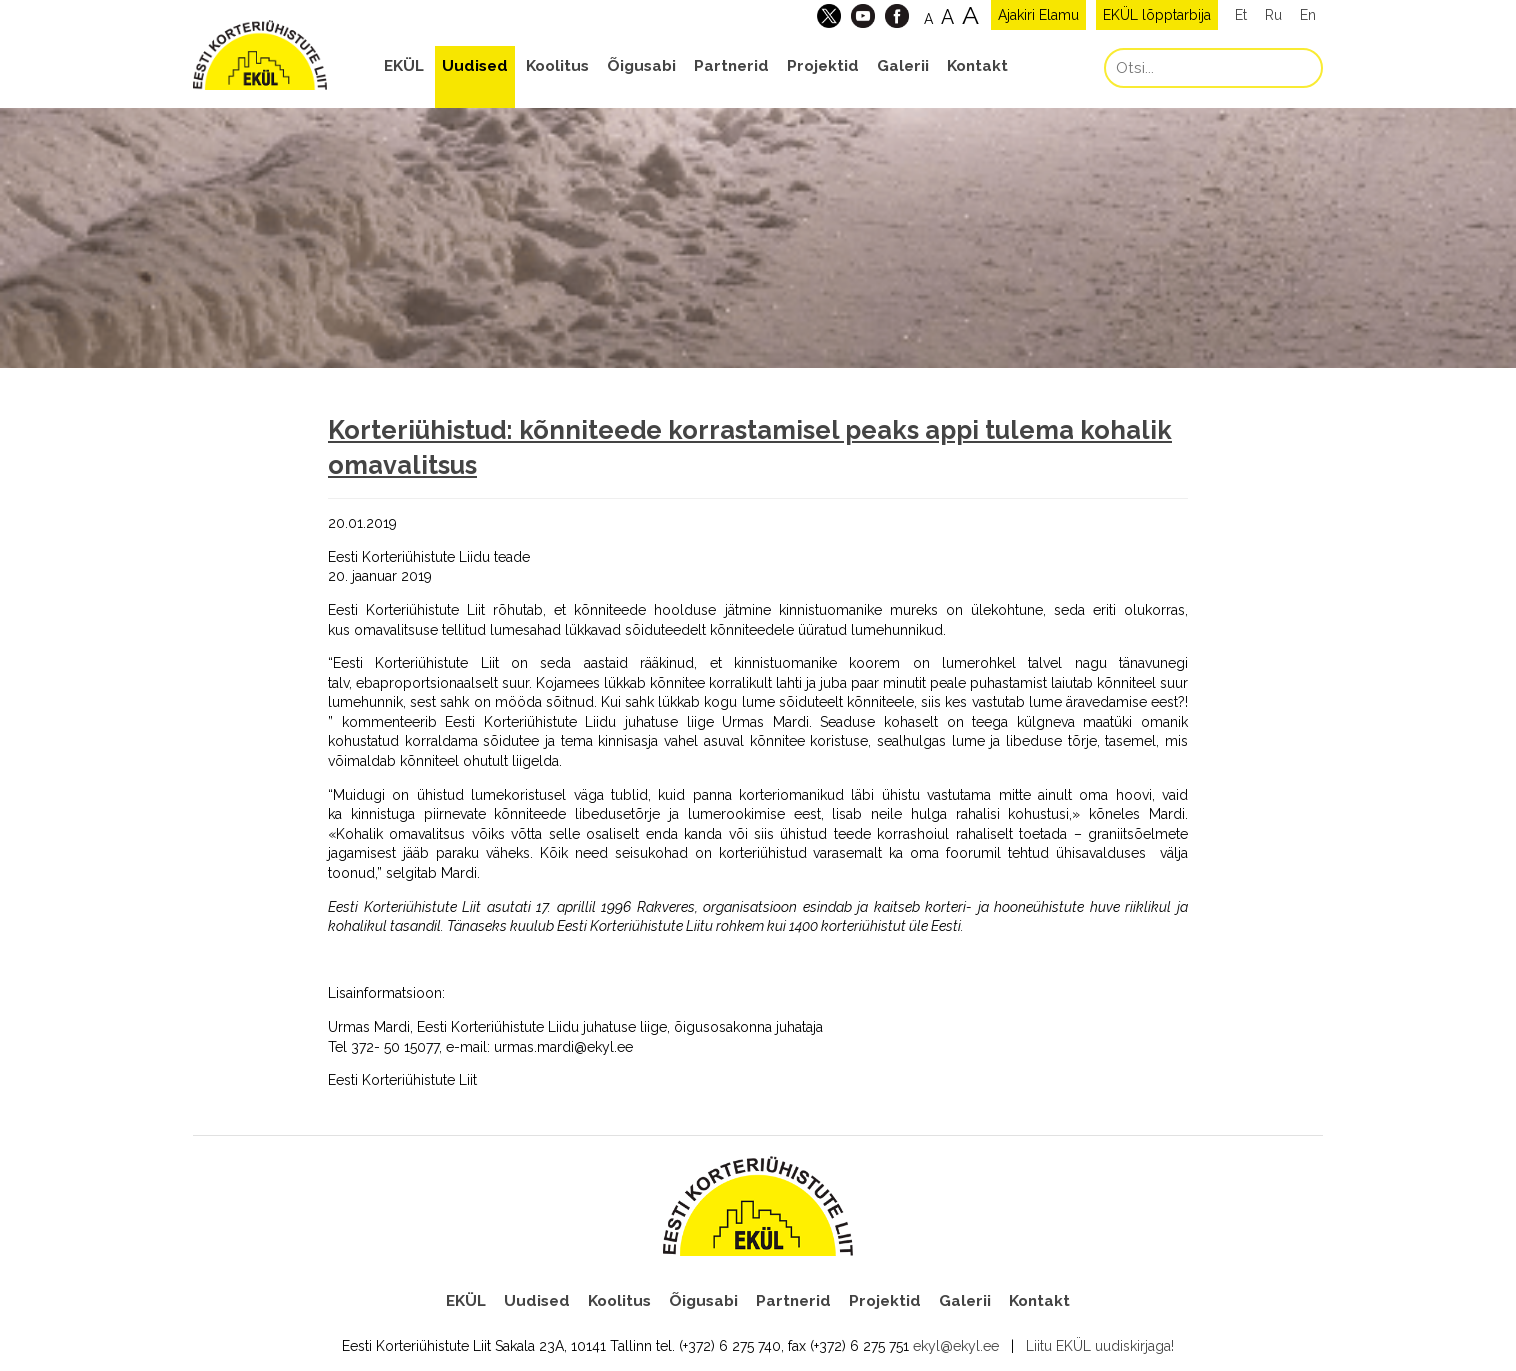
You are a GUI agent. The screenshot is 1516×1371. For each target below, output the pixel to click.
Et (1241, 15)
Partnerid (731, 66)
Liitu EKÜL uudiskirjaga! (1100, 1346)
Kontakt (977, 66)
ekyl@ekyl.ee (956, 1346)
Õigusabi (641, 66)
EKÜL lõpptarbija (1157, 15)
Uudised (475, 66)
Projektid (823, 66)
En (1308, 15)
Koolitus (557, 66)
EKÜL (404, 66)
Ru (1273, 15)
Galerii (903, 66)
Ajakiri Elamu (1038, 15)
